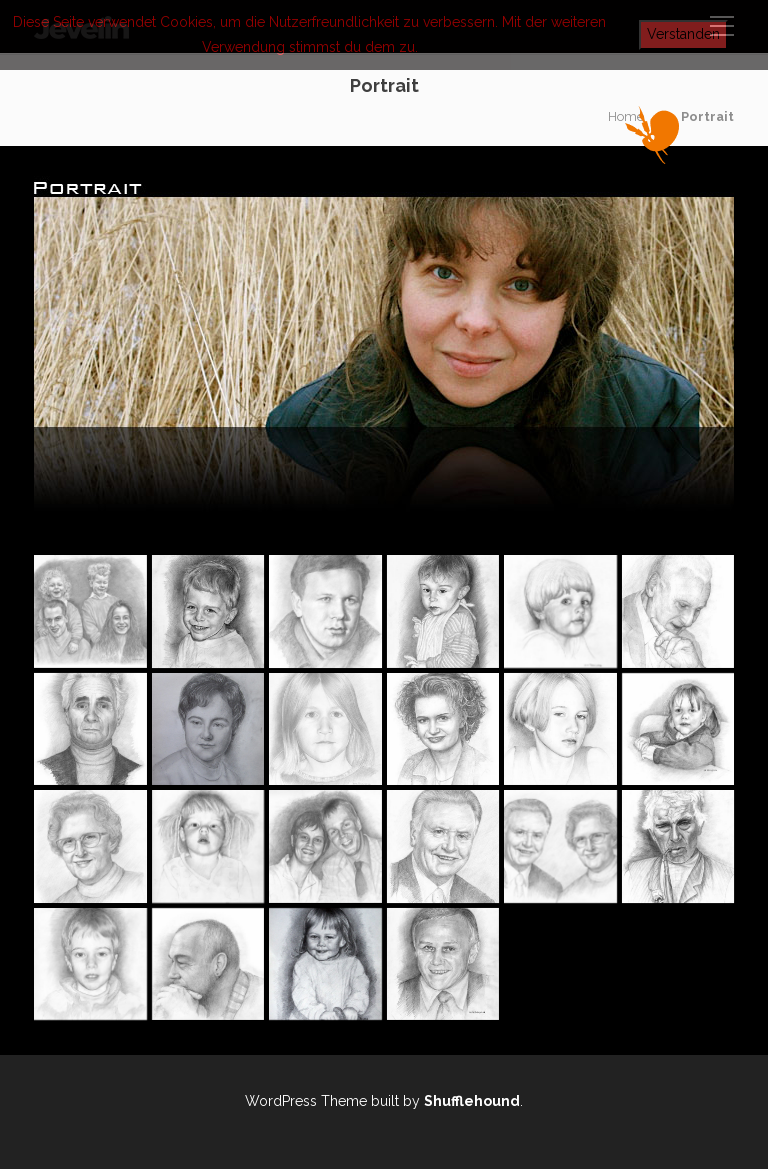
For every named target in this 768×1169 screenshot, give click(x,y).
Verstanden (683, 34)
